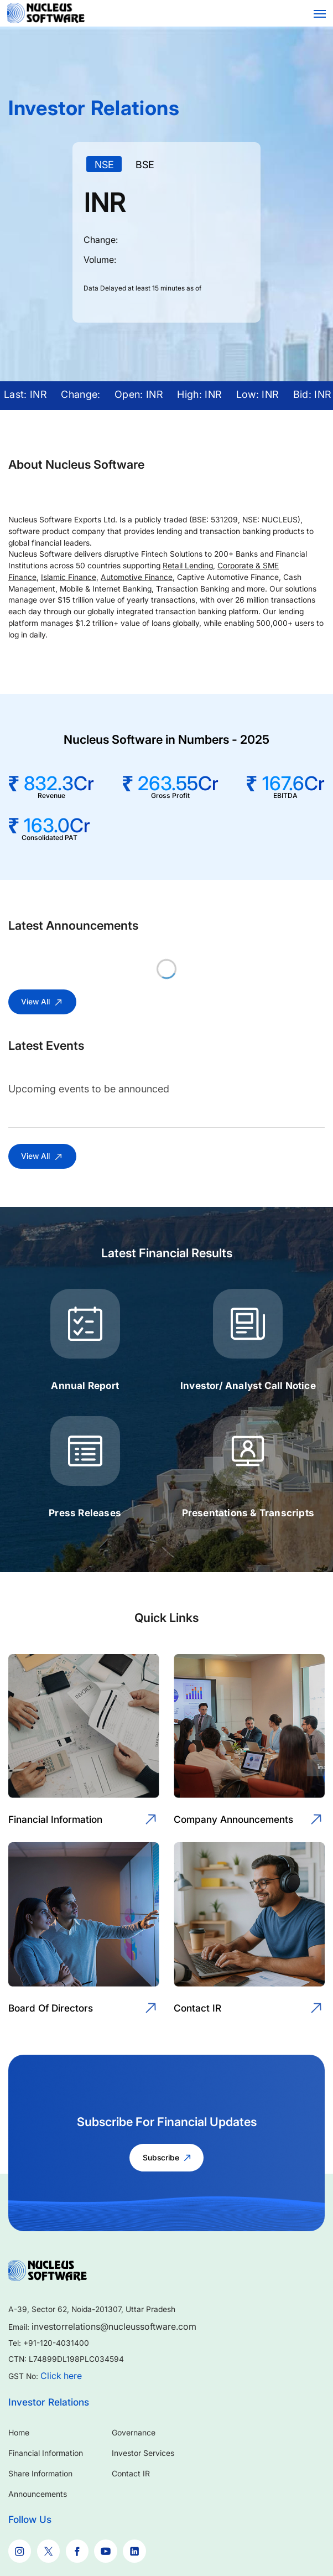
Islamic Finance (68, 577)
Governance (133, 2432)
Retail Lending (188, 565)
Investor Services (143, 2453)
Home (18, 2432)
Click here (61, 2375)
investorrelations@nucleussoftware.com (114, 2326)
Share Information (40, 2473)
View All (42, 1002)
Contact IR (131, 2473)
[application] (166, 238)
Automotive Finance (137, 577)
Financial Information (45, 2453)
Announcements (37, 2494)
